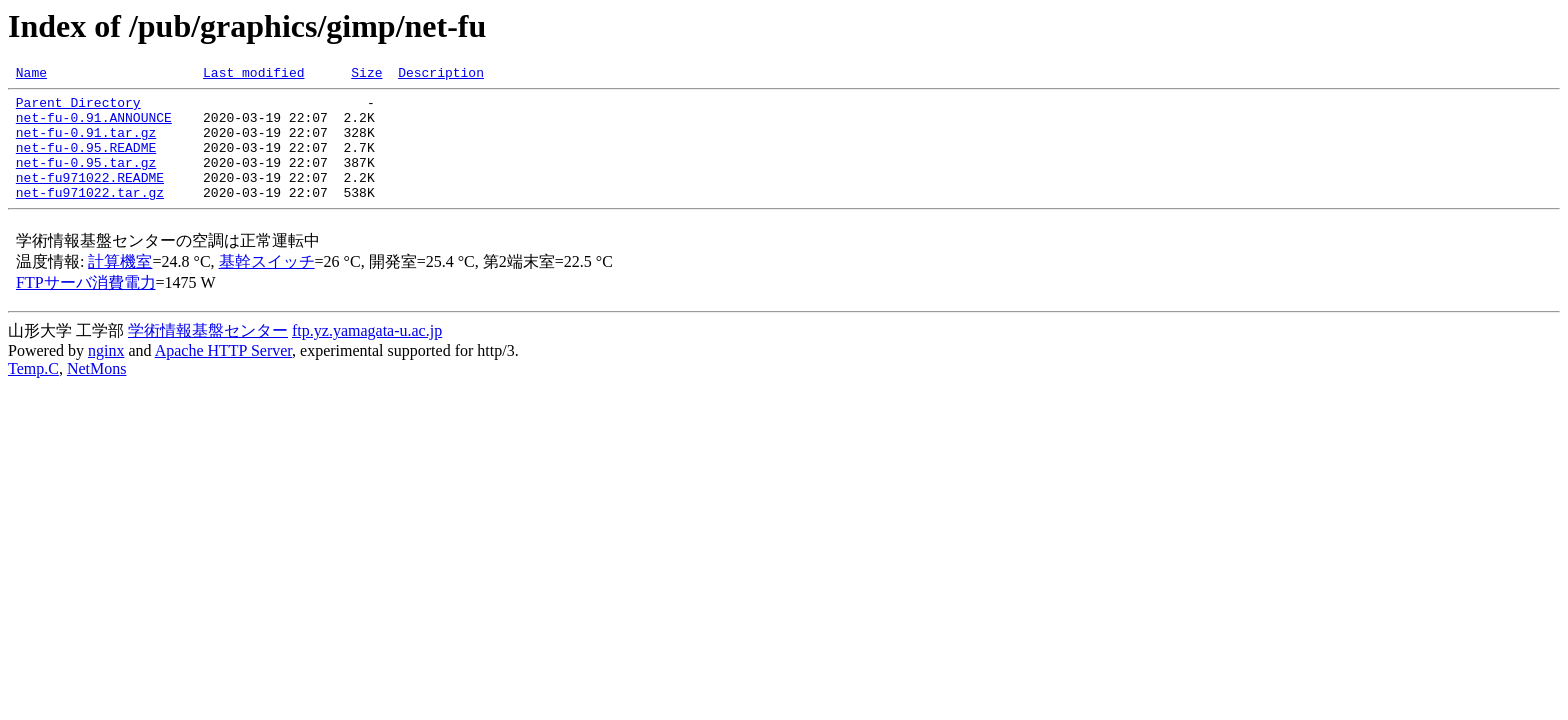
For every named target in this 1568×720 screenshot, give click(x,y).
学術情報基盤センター (208, 354)
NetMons (97, 392)
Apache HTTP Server (223, 374)
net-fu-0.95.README (86, 162)
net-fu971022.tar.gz (90, 216)
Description (441, 75)
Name (31, 75)
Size (366, 75)
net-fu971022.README (90, 198)
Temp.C (33, 392)
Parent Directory (78, 108)
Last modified (253, 75)
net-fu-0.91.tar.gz (86, 144)
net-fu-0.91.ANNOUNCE (94, 126)
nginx (106, 374)
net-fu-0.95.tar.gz (86, 180)
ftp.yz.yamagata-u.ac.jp (367, 354)
